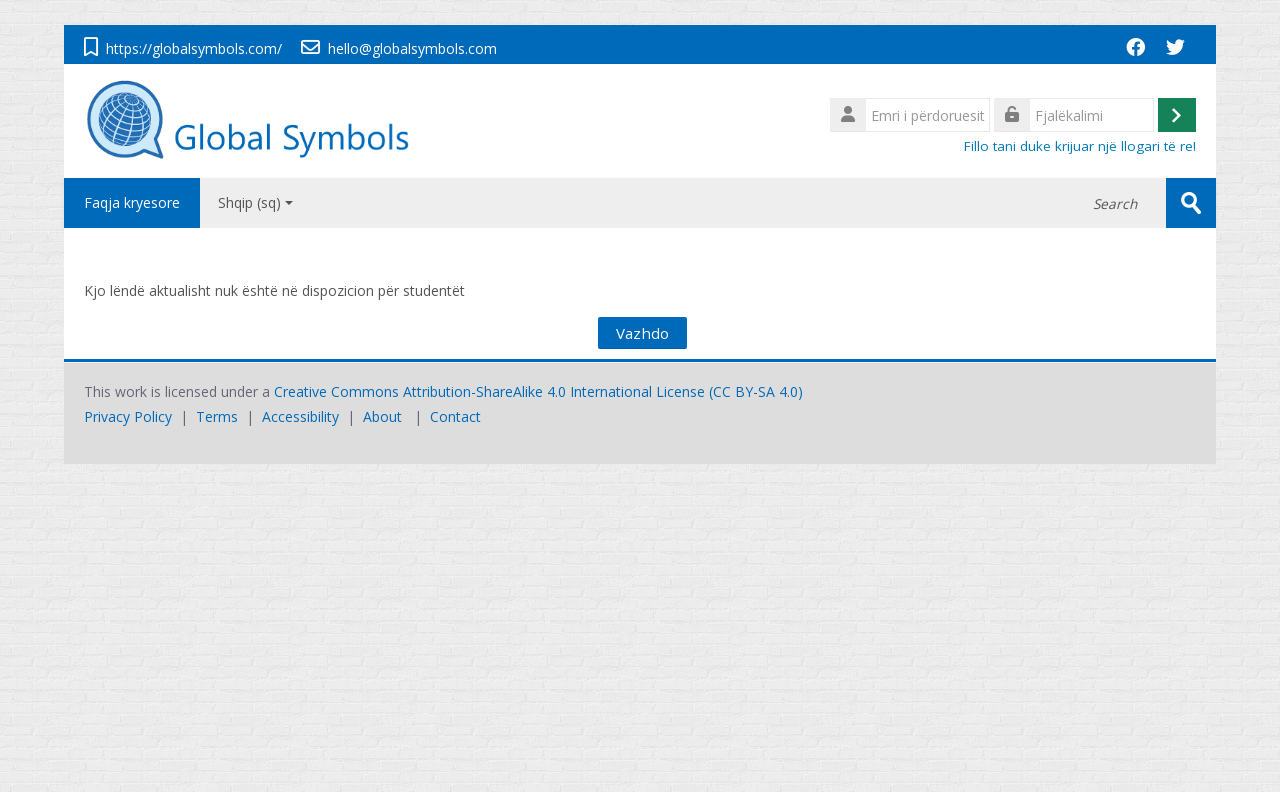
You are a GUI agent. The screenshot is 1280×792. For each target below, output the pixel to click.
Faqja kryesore (132, 202)
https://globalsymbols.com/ (194, 48)
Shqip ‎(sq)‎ (255, 202)
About (382, 416)
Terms (217, 416)
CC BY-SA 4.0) (758, 391)
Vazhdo (642, 333)
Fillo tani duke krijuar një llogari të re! (1080, 146)
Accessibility (300, 416)
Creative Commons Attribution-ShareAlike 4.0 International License (489, 391)
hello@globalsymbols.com (412, 48)
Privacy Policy (128, 416)
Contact (455, 416)
